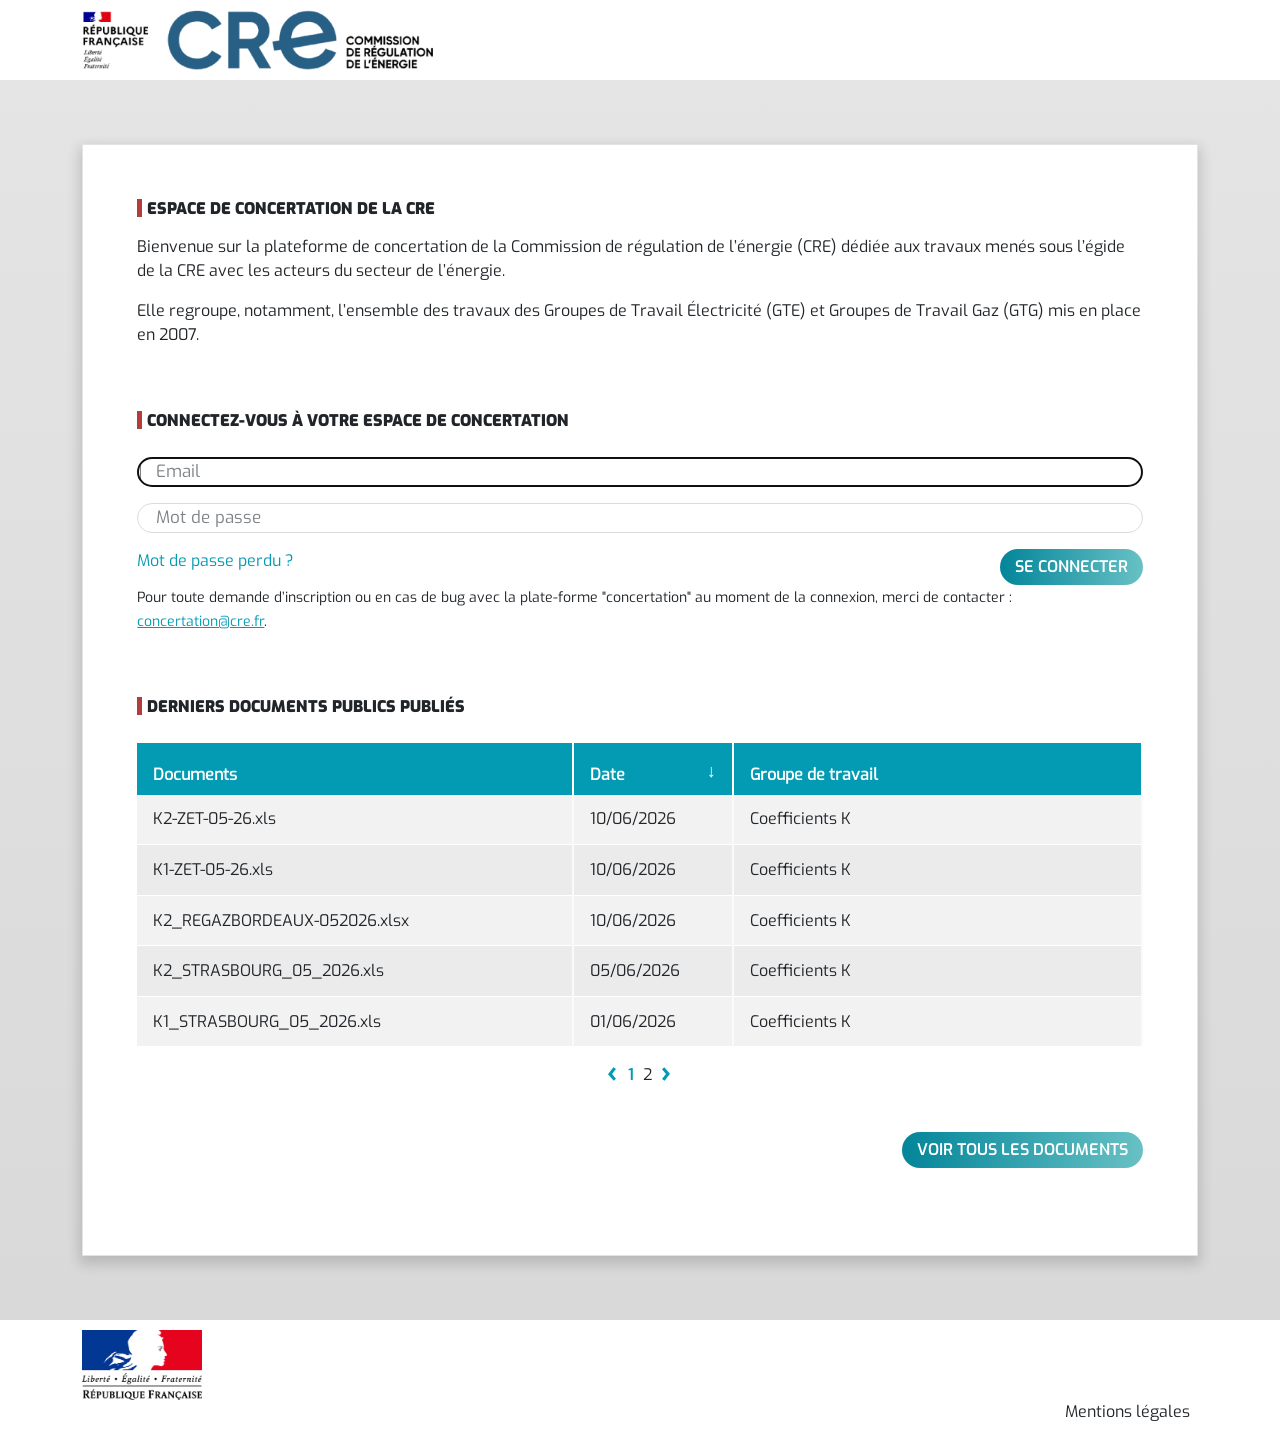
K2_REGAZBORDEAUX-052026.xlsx (281, 920)
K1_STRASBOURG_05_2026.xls (267, 1021)
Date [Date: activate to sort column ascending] (607, 774)
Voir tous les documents (1022, 1149)
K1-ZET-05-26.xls (213, 869)
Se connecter (1071, 566)
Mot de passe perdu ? (215, 560)
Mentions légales (1127, 1411)
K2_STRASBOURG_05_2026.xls (268, 970)
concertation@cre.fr (200, 621)
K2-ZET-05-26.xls (214, 818)
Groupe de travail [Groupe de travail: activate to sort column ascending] (814, 774)
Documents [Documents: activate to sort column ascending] (195, 774)
